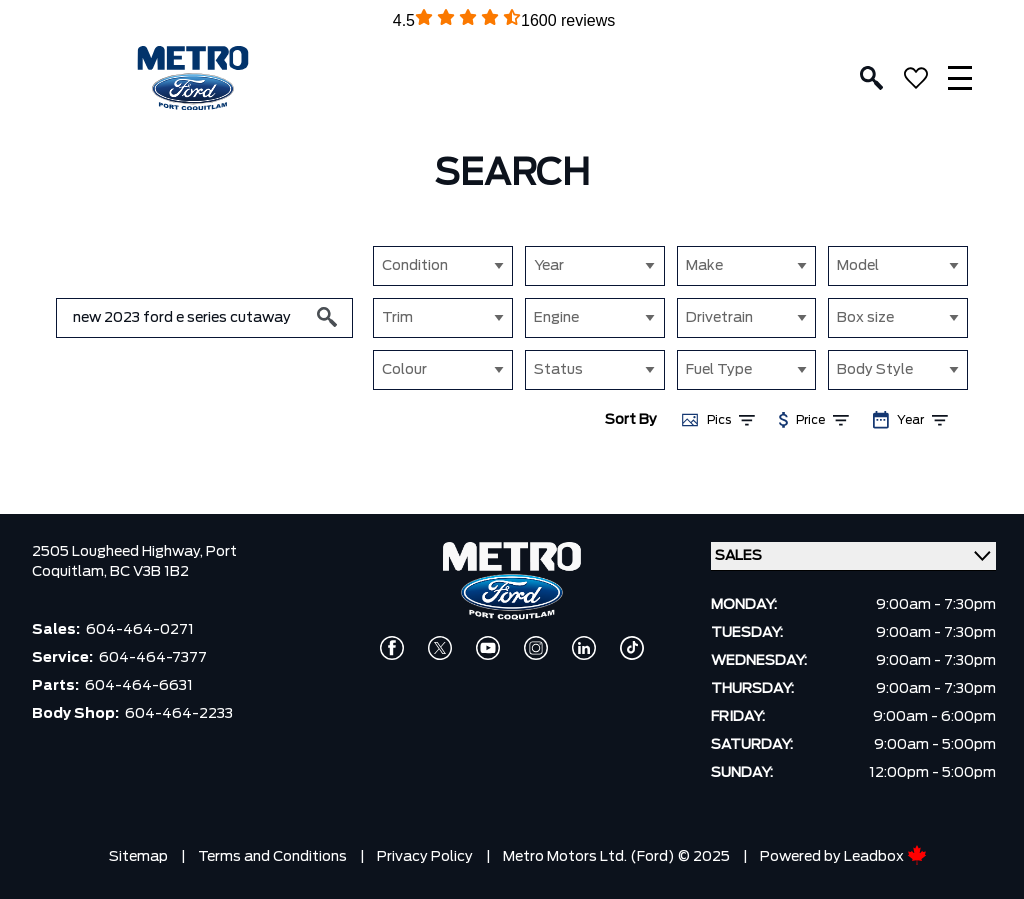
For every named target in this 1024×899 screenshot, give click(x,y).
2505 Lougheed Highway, (119, 552)
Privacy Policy (425, 857)
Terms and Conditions (272, 857)
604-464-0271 (140, 630)
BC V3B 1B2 (149, 572)
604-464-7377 (153, 658)
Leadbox (885, 857)
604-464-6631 (139, 686)
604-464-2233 (179, 714)
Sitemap (138, 857)
